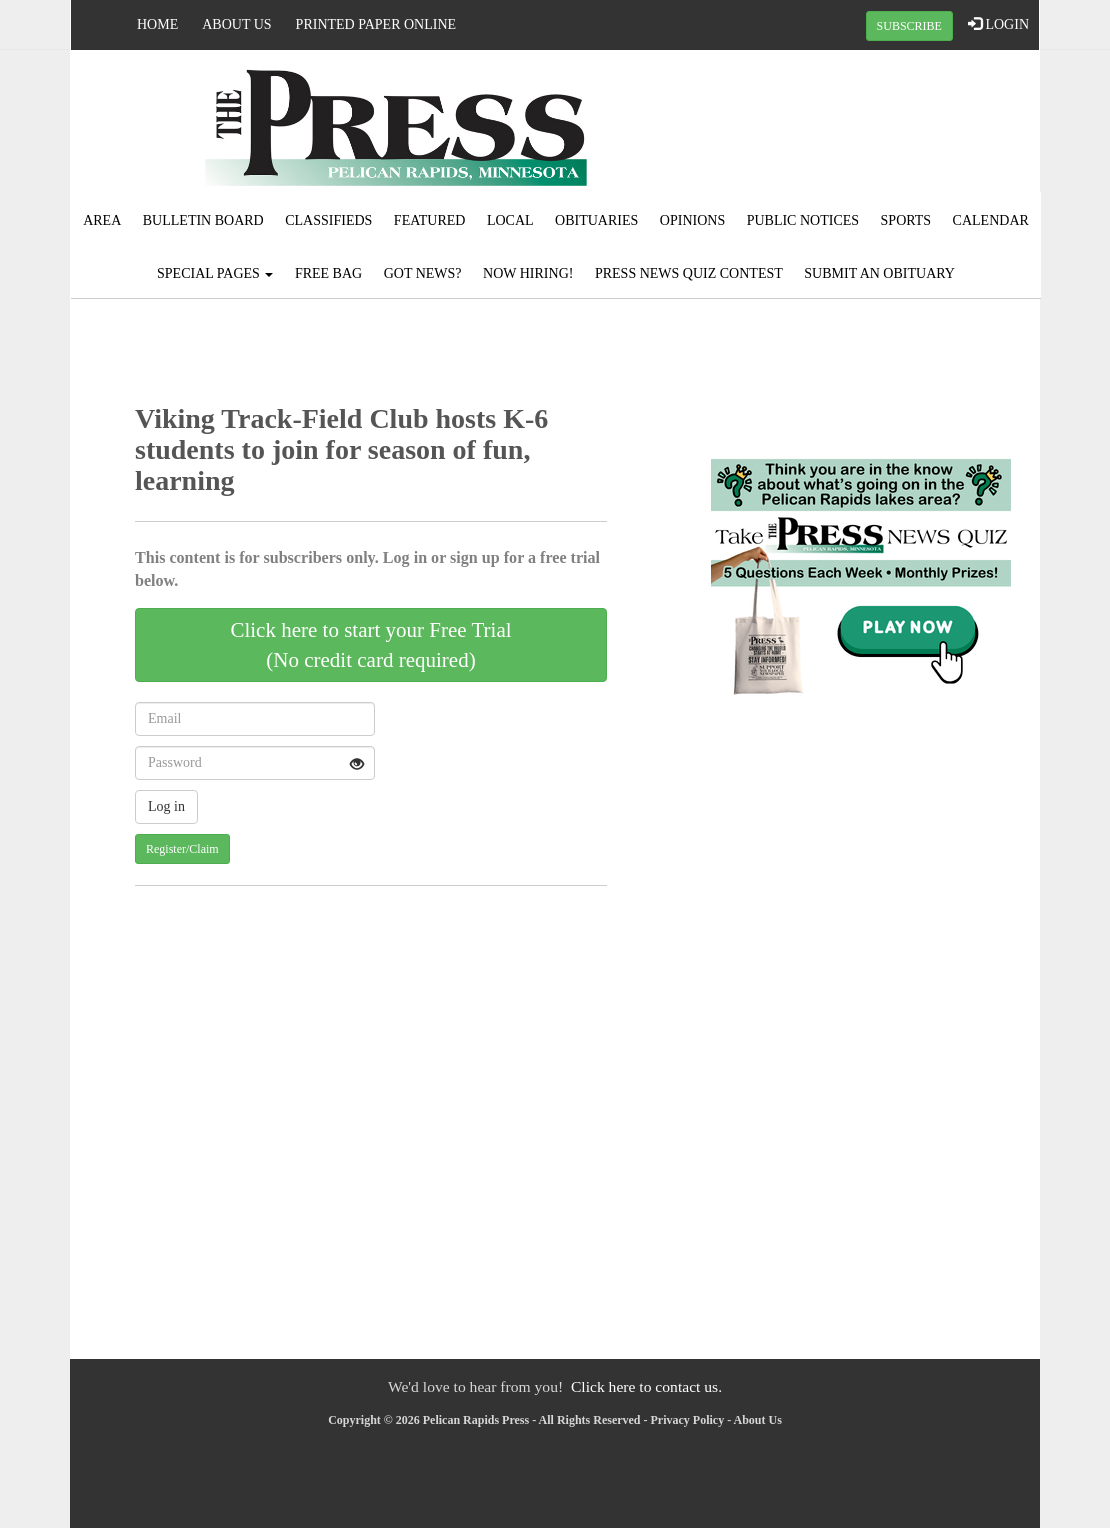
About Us (236, 24)
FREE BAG (328, 273)
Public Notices (803, 220)
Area (102, 220)
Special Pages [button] (215, 273)
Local (510, 220)
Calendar (991, 220)
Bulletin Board (203, 220)
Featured (430, 220)
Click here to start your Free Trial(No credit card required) (370, 645)
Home (157, 24)
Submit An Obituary (879, 273)
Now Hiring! (528, 273)
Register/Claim (182, 849)
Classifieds (328, 220)
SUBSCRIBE (909, 26)
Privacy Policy (688, 1420)
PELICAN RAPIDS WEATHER (877, 125)
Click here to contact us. (646, 1386)
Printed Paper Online (376, 24)
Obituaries (596, 220)
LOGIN (998, 24)
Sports (906, 220)
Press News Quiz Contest (689, 273)
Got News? (423, 273)
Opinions (692, 220)
